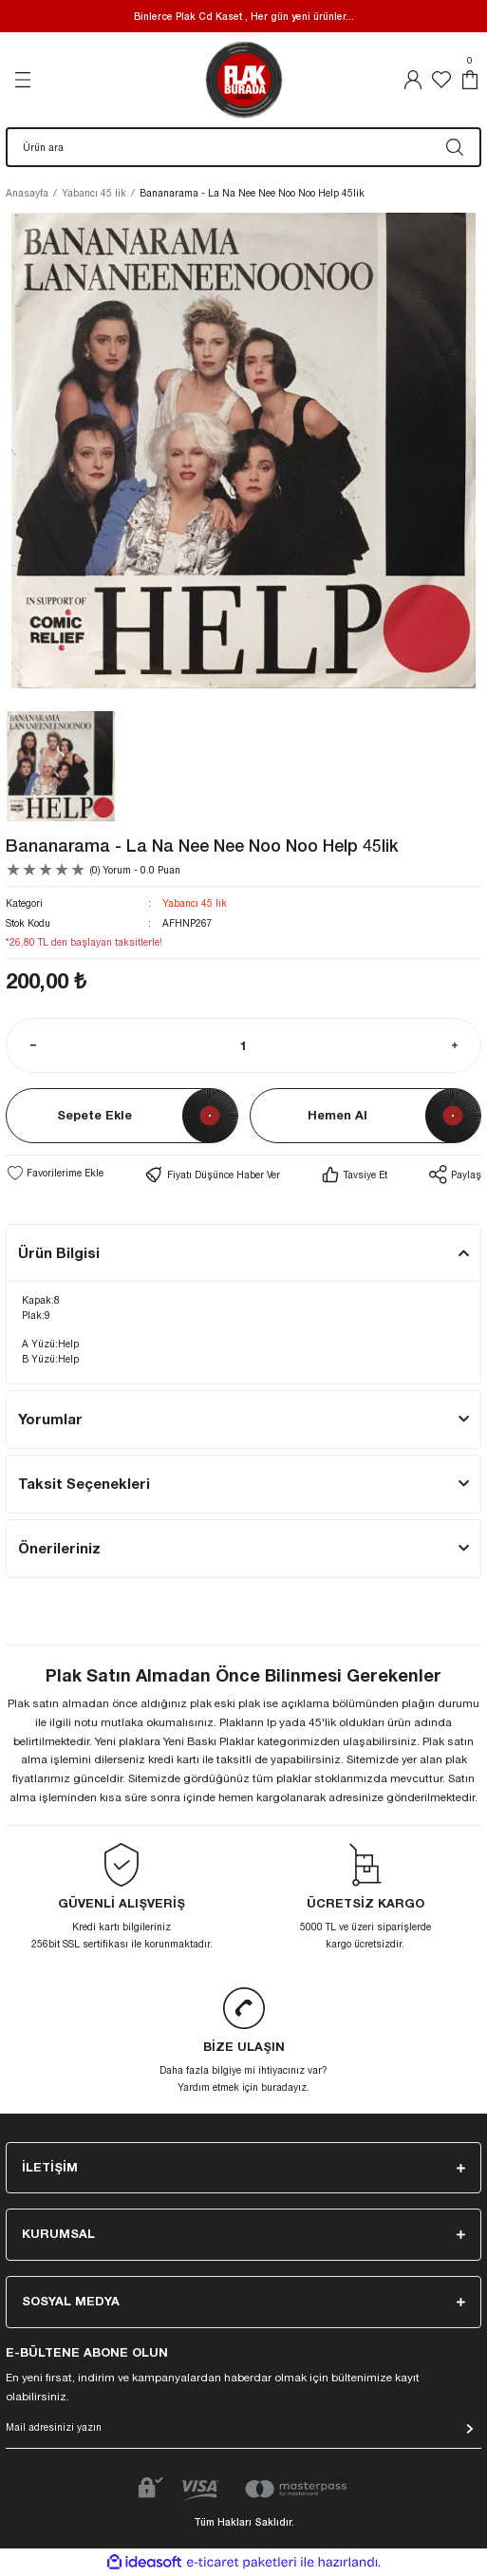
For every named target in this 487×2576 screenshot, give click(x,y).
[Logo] (244, 80)
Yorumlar (50, 1418)
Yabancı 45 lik (194, 903)
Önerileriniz (59, 1547)
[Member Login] (413, 79)
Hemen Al (337, 1115)
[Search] (243, 147)
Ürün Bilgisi (59, 1252)
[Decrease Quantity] (33, 1045)
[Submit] (470, 2428)
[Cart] (470, 79)
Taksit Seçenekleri (84, 1483)
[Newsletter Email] (243, 2433)
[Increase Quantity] (454, 1045)
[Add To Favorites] (54, 1172)
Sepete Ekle (94, 1115)
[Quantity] (243, 1045)
